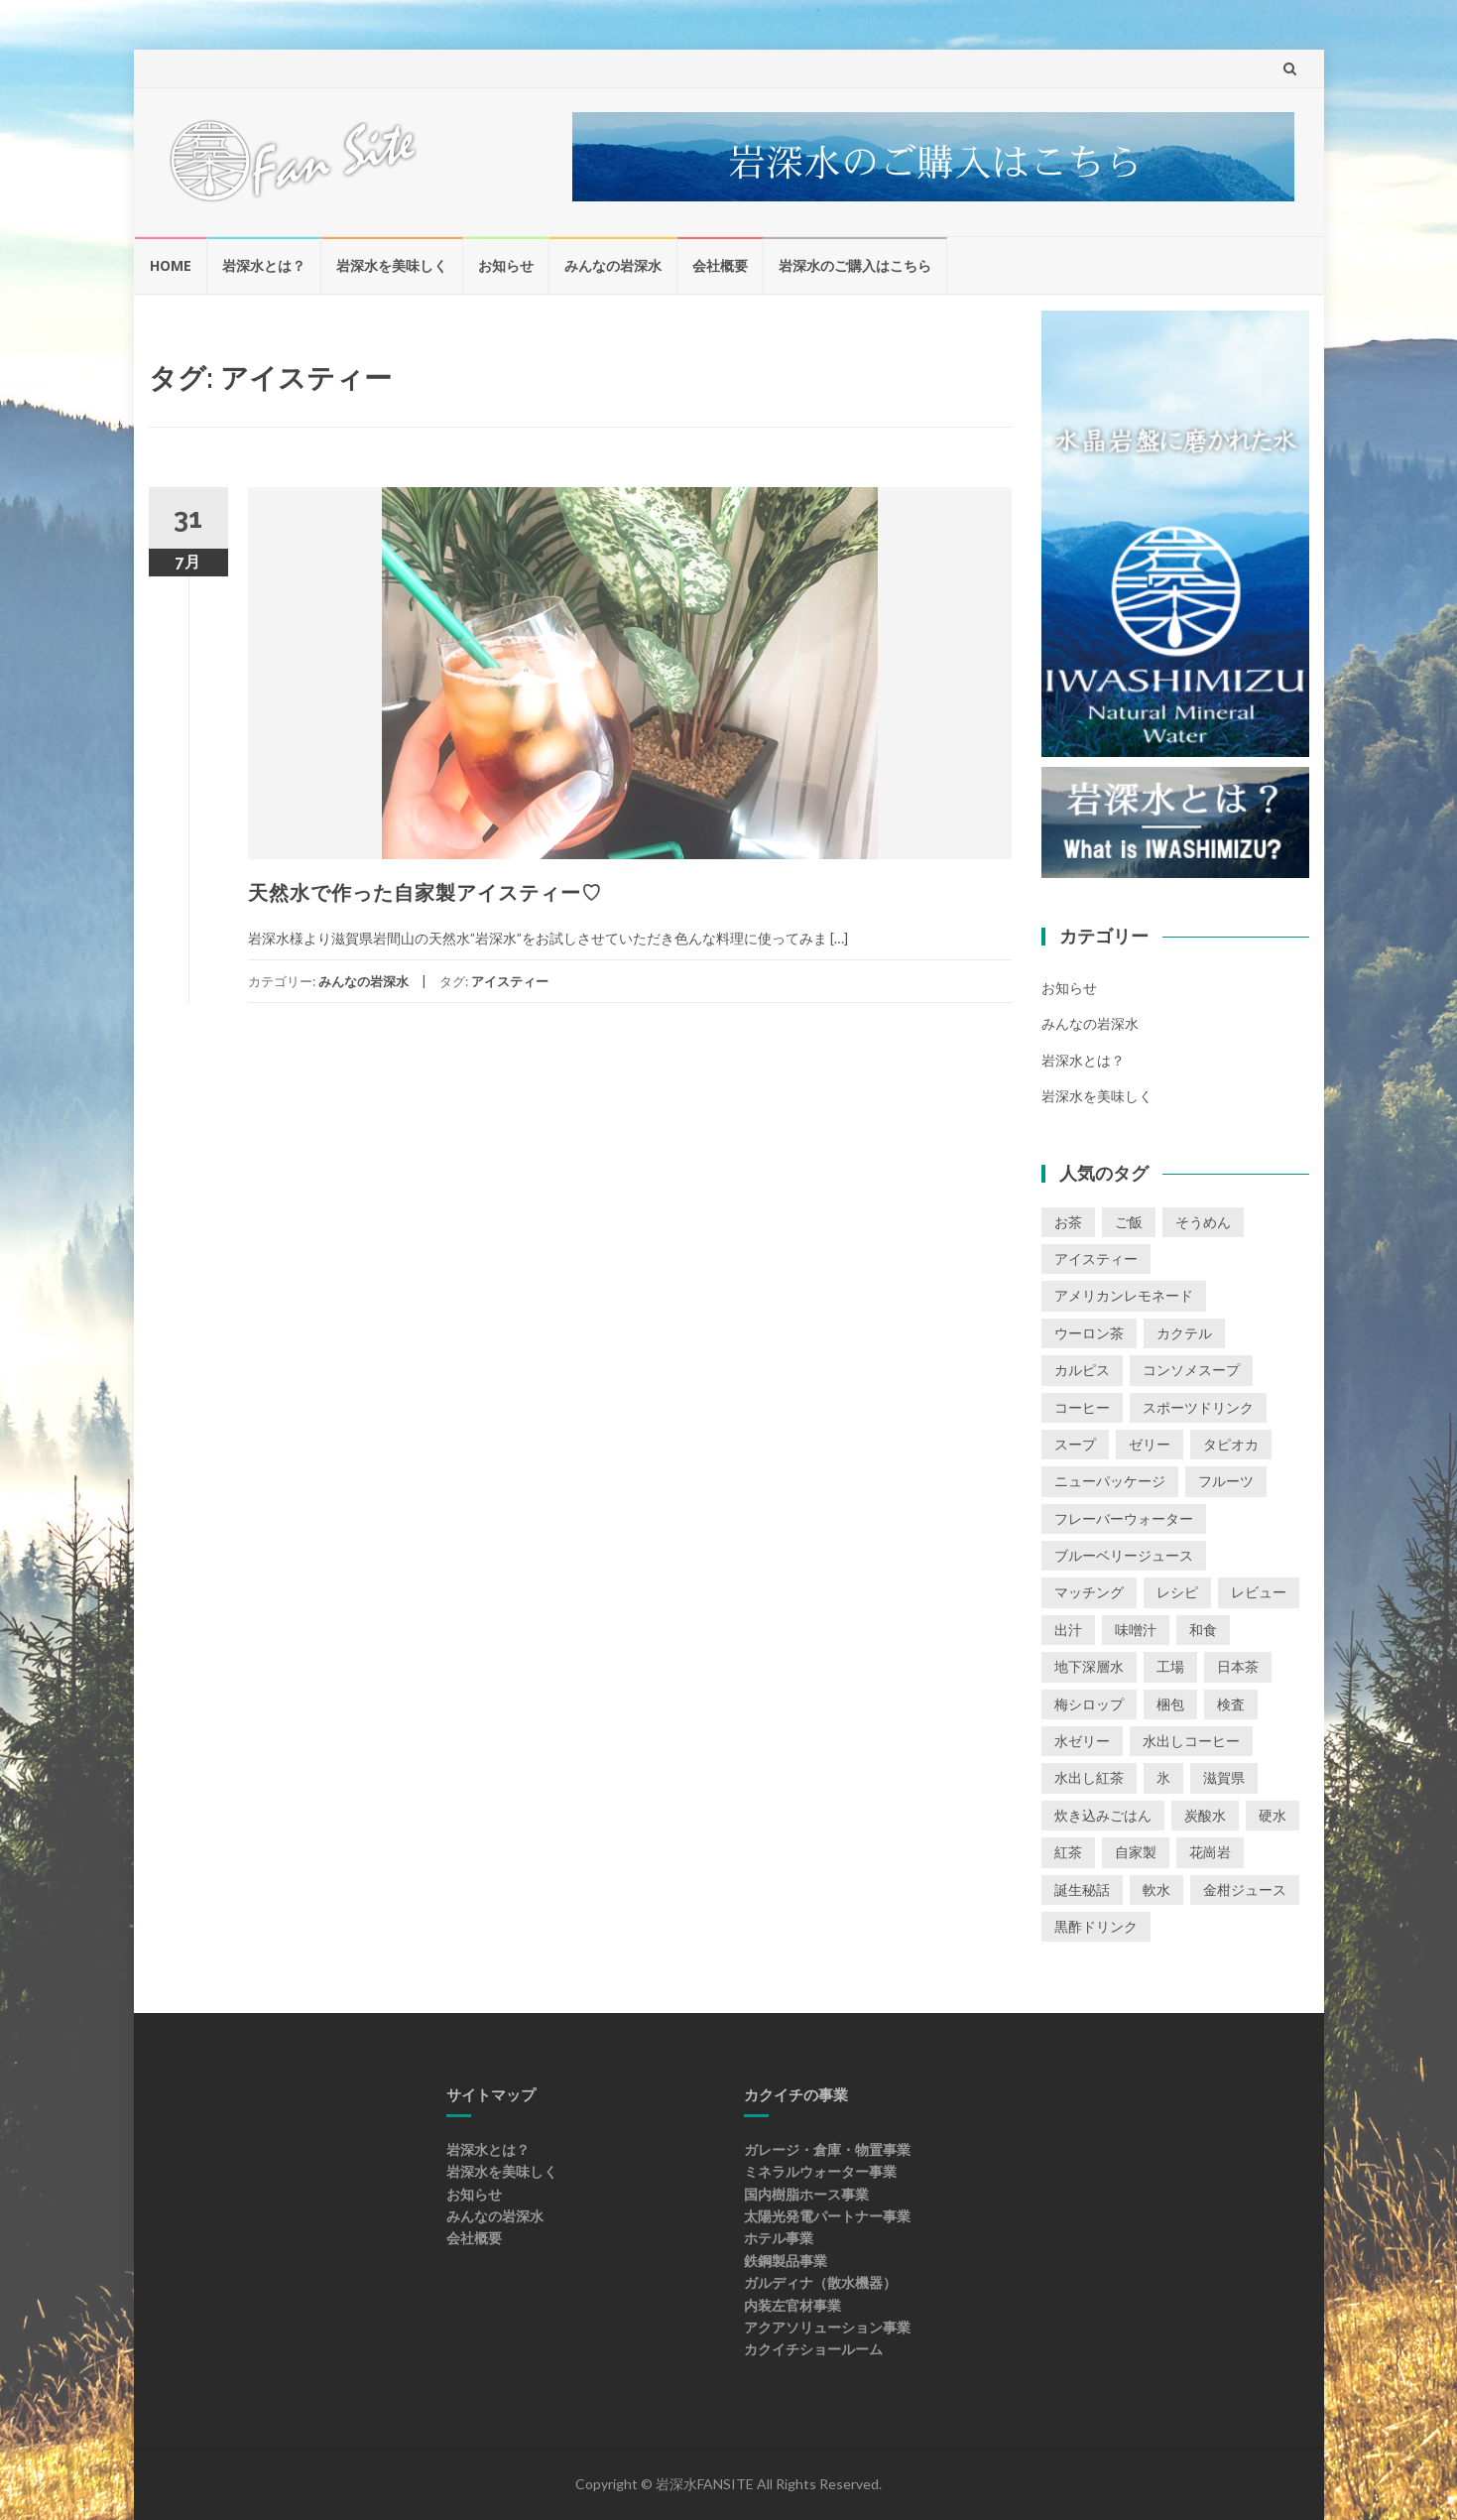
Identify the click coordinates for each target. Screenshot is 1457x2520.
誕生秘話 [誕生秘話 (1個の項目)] (1082, 1889)
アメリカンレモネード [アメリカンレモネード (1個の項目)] (1123, 1295)
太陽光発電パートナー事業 (827, 2215)
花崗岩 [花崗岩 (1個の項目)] (1210, 1851)
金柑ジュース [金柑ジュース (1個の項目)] (1244, 1889)
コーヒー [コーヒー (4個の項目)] (1082, 1407)
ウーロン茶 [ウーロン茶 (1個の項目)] (1089, 1332)
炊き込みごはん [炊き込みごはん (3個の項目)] (1103, 1815)
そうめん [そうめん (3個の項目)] (1203, 1221)
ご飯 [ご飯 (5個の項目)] (1129, 1221)
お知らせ (506, 265)
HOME (170, 265)
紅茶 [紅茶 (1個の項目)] (1068, 1851)
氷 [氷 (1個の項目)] (1163, 1777)
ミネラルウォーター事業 (820, 2171)
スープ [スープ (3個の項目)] (1075, 1444)
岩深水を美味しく (391, 265)
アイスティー (509, 981)
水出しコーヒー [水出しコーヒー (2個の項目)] (1191, 1740)
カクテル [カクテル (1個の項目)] (1184, 1332)
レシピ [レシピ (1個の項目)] (1177, 1591)
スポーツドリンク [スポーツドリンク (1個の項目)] (1198, 1407)
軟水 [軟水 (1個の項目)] (1156, 1889)
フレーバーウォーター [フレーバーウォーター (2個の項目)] (1123, 1518)
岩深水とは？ (263, 265)
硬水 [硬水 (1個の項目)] (1272, 1815)
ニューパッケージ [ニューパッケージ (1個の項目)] (1109, 1480)
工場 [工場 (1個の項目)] (1170, 1666)
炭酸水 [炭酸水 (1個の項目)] (1205, 1815)
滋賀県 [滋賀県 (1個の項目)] (1224, 1777)
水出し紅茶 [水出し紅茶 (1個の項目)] (1089, 1777)
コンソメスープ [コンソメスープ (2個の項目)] (1191, 1369)
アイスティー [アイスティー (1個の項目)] (1096, 1258)
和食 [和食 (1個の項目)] (1203, 1629)
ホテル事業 (778, 2237)
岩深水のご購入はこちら (855, 265)
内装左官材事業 (792, 2305)
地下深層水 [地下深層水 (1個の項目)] (1089, 1666)
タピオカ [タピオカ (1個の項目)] (1231, 1444)
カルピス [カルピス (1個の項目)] (1082, 1369)
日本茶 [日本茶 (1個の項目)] (1238, 1666)
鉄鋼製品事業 (785, 2260)
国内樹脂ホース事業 (806, 2194)
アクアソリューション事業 (827, 2327)
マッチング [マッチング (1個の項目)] (1089, 1591)
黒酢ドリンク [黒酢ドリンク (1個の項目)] (1096, 1926)
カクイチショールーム (813, 2348)
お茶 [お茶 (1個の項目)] (1068, 1221)
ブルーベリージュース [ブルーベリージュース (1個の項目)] (1123, 1555)
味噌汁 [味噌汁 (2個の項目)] (1135, 1629)
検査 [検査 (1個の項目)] (1231, 1704)
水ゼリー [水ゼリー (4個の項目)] (1082, 1740)
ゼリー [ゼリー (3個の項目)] (1149, 1444)
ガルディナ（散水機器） (820, 2282)
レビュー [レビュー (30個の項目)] (1258, 1591)
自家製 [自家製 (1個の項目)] (1135, 1851)
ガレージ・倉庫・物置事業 (827, 2149)
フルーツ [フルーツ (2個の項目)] (1226, 1480)
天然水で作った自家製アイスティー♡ (425, 893)
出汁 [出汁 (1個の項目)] (1068, 1629)
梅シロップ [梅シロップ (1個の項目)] (1089, 1704)
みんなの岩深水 (613, 265)
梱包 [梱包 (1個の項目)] (1170, 1704)
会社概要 (720, 265)
